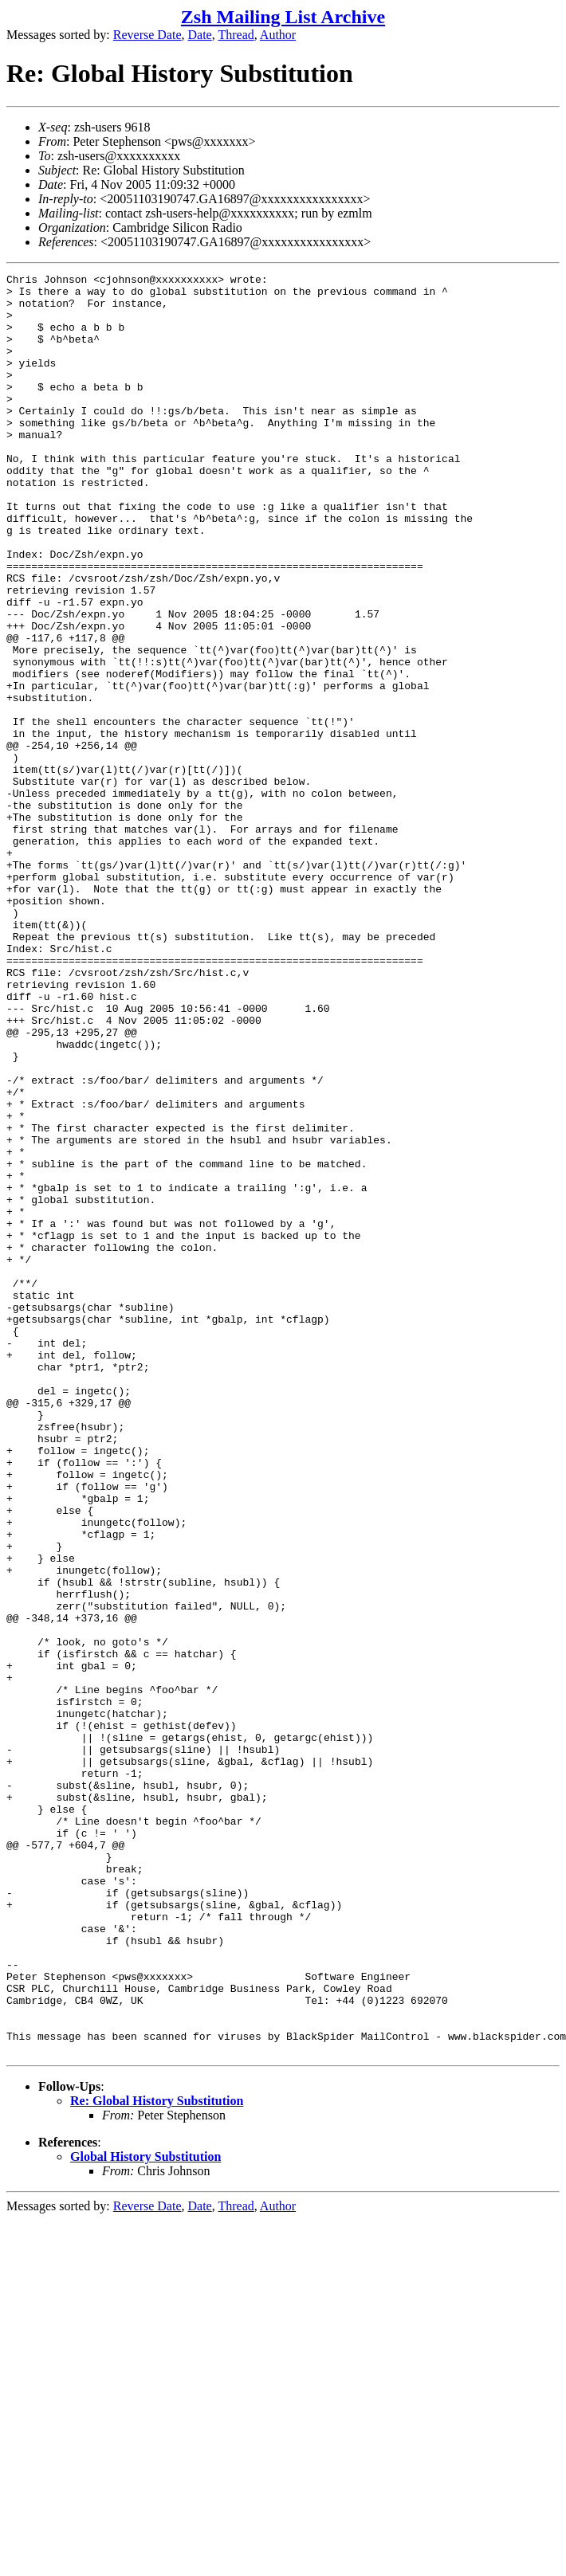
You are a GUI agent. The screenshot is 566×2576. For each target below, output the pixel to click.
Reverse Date (147, 34)
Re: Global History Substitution (156, 2457)
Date (200, 34)
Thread (236, 34)
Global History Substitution (145, 2512)
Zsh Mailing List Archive (283, 16)
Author (278, 34)
